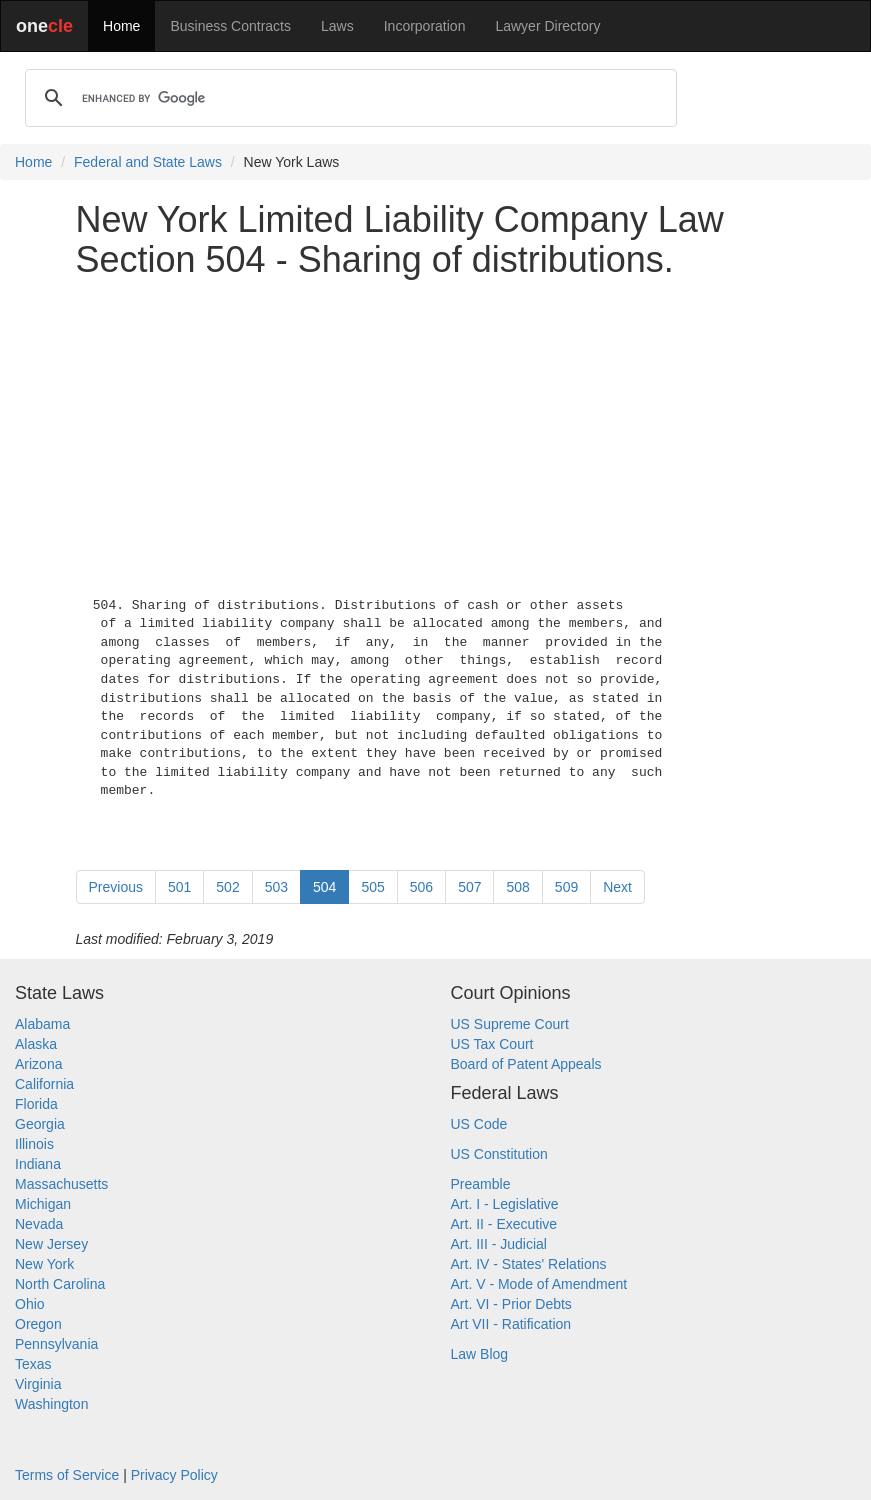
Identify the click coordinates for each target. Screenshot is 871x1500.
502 (227, 887)
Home (121, 26)
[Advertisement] (436, 433)
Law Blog (480, 1354)
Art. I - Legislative (505, 1204)
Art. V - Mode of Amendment (539, 1284)
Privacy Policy (174, 1475)
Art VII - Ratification (511, 1324)
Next (617, 887)
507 (469, 887)
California (44, 1084)
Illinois (34, 1144)
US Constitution (499, 1154)
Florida (36, 1104)
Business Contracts (230, 26)
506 (421, 887)
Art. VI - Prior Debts (511, 1304)
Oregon (38, 1324)
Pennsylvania (56, 1344)
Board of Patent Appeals (526, 1064)
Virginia (38, 1384)
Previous (116, 887)
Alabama (42, 1024)
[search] (348, 98)
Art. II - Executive (504, 1224)
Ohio (30, 1304)
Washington (51, 1404)
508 (517, 887)
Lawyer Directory (547, 26)
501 (179, 887)
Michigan (43, 1204)
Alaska (36, 1044)
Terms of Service (67, 1475)
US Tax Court (492, 1044)
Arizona (38, 1064)
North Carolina (60, 1284)
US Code (479, 1124)
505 (372, 887)
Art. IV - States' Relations (529, 1264)
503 (276, 887)
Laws (337, 26)
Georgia (40, 1124)
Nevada (39, 1224)
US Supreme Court (510, 1024)
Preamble (481, 1184)
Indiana (38, 1164)
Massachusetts (61, 1184)
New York (44, 1264)
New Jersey (51, 1244)
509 (566, 887)
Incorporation (425, 26)
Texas (33, 1364)
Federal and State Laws (148, 162)
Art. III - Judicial (499, 1244)
